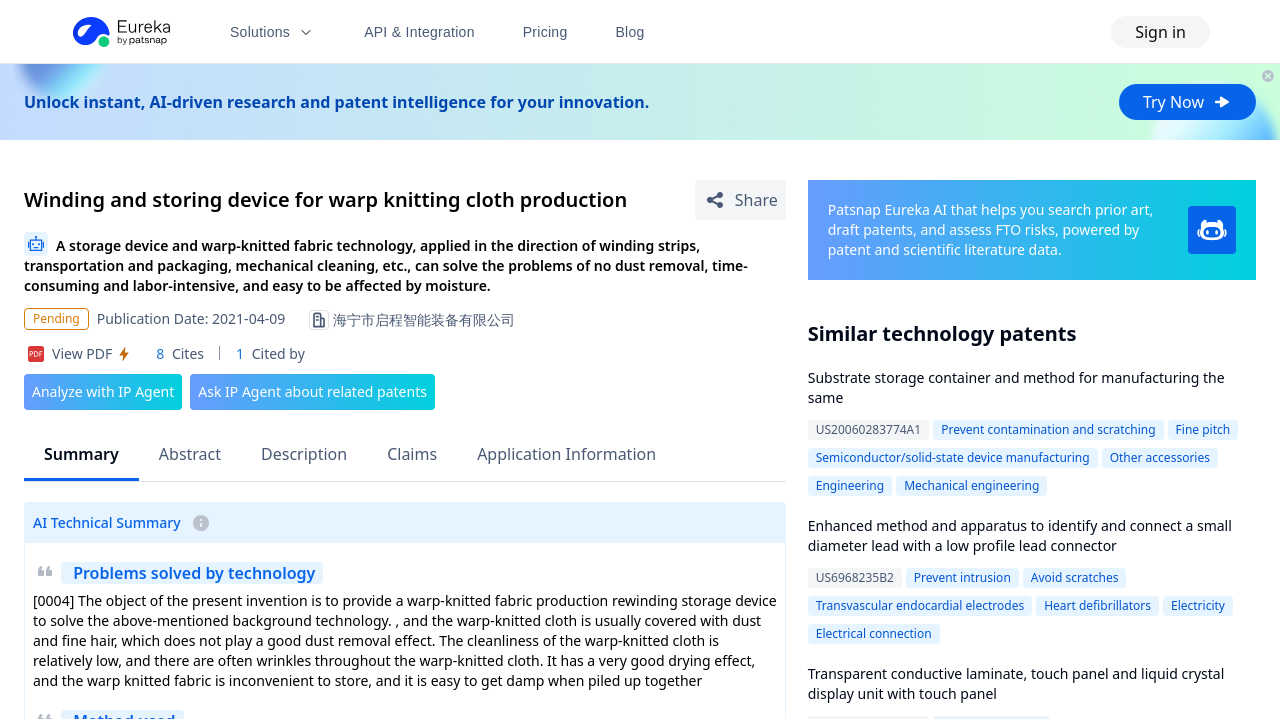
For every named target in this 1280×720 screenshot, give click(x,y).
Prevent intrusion (962, 577)
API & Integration (419, 32)
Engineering (850, 485)
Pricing (545, 32)
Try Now (1187, 102)
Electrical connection (874, 633)
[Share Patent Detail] (740, 200)
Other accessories (1160, 457)
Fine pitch (1203, 429)
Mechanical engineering (971, 485)
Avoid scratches (1075, 577)
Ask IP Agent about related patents (312, 391)
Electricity (1198, 605)
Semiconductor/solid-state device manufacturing (953, 457)
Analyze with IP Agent (103, 391)
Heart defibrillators (1097, 605)
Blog (630, 32)
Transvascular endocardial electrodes (920, 605)
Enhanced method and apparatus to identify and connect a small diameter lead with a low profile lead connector (1020, 535)
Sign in (1160, 32)
